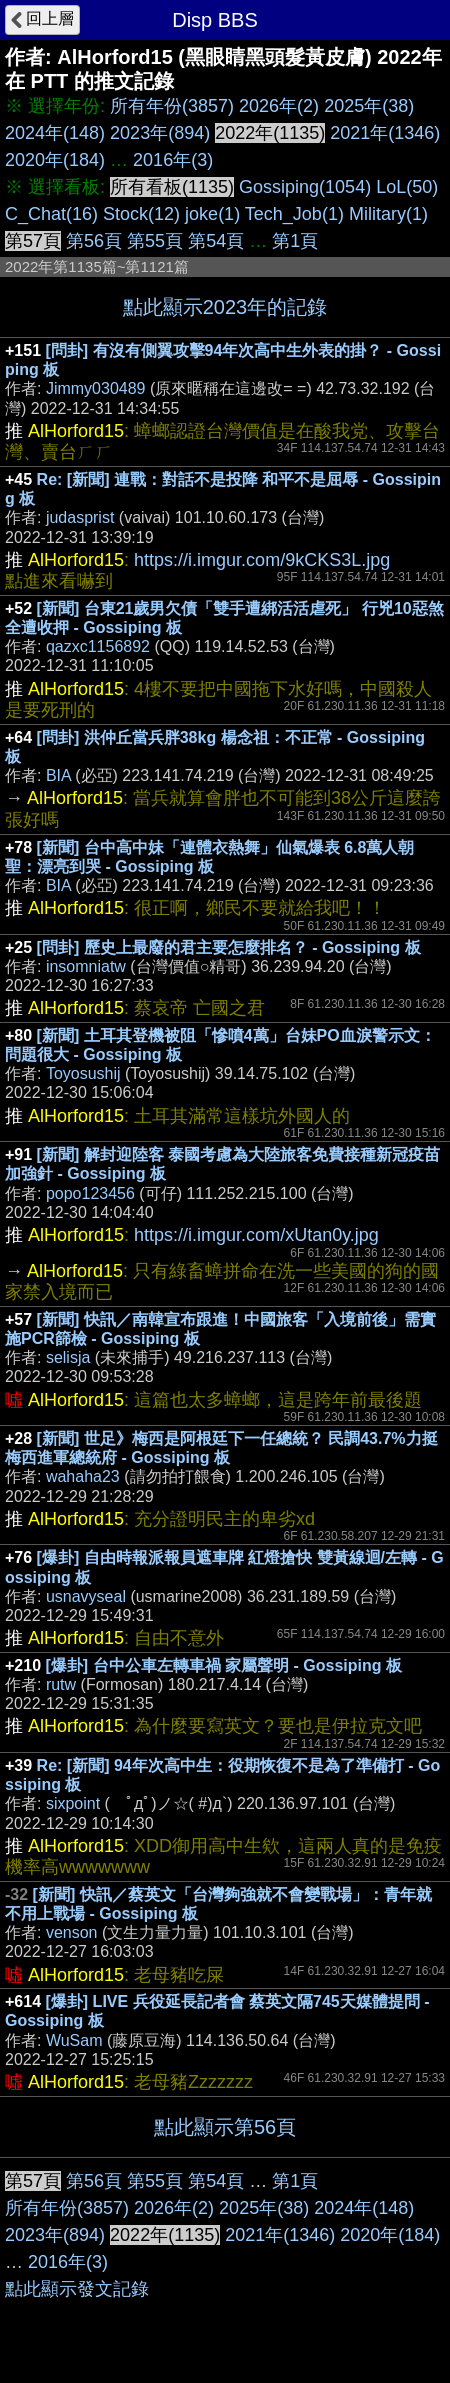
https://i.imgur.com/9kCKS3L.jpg (262, 560)
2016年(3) (173, 160)
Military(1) (388, 214)
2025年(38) (369, 106)
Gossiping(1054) (305, 187)
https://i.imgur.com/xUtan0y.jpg (256, 1235)
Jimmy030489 (96, 388)
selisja (68, 1357)
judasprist (80, 517)
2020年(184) (55, 160)
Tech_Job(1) (294, 214)
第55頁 (155, 241)
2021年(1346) (385, 133)
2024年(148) (55, 133)
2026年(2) (279, 106)
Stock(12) (141, 214)
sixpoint (73, 1803)
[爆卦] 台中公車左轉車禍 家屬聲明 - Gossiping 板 (224, 1665)
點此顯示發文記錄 (77, 2289)
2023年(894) (160, 133)
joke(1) (212, 214)
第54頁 (216, 241)
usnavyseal (86, 1596)
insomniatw (86, 966)
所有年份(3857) (172, 106)
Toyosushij (83, 1073)
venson (72, 1932)
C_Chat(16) (51, 214)
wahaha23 (83, 1476)
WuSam (74, 2040)
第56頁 (94, 241)
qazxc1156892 (98, 646)
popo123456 (90, 1193)
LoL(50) (407, 187)
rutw (61, 1684)
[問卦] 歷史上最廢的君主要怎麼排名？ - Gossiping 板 (229, 947)
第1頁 (295, 241)
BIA (58, 775)
